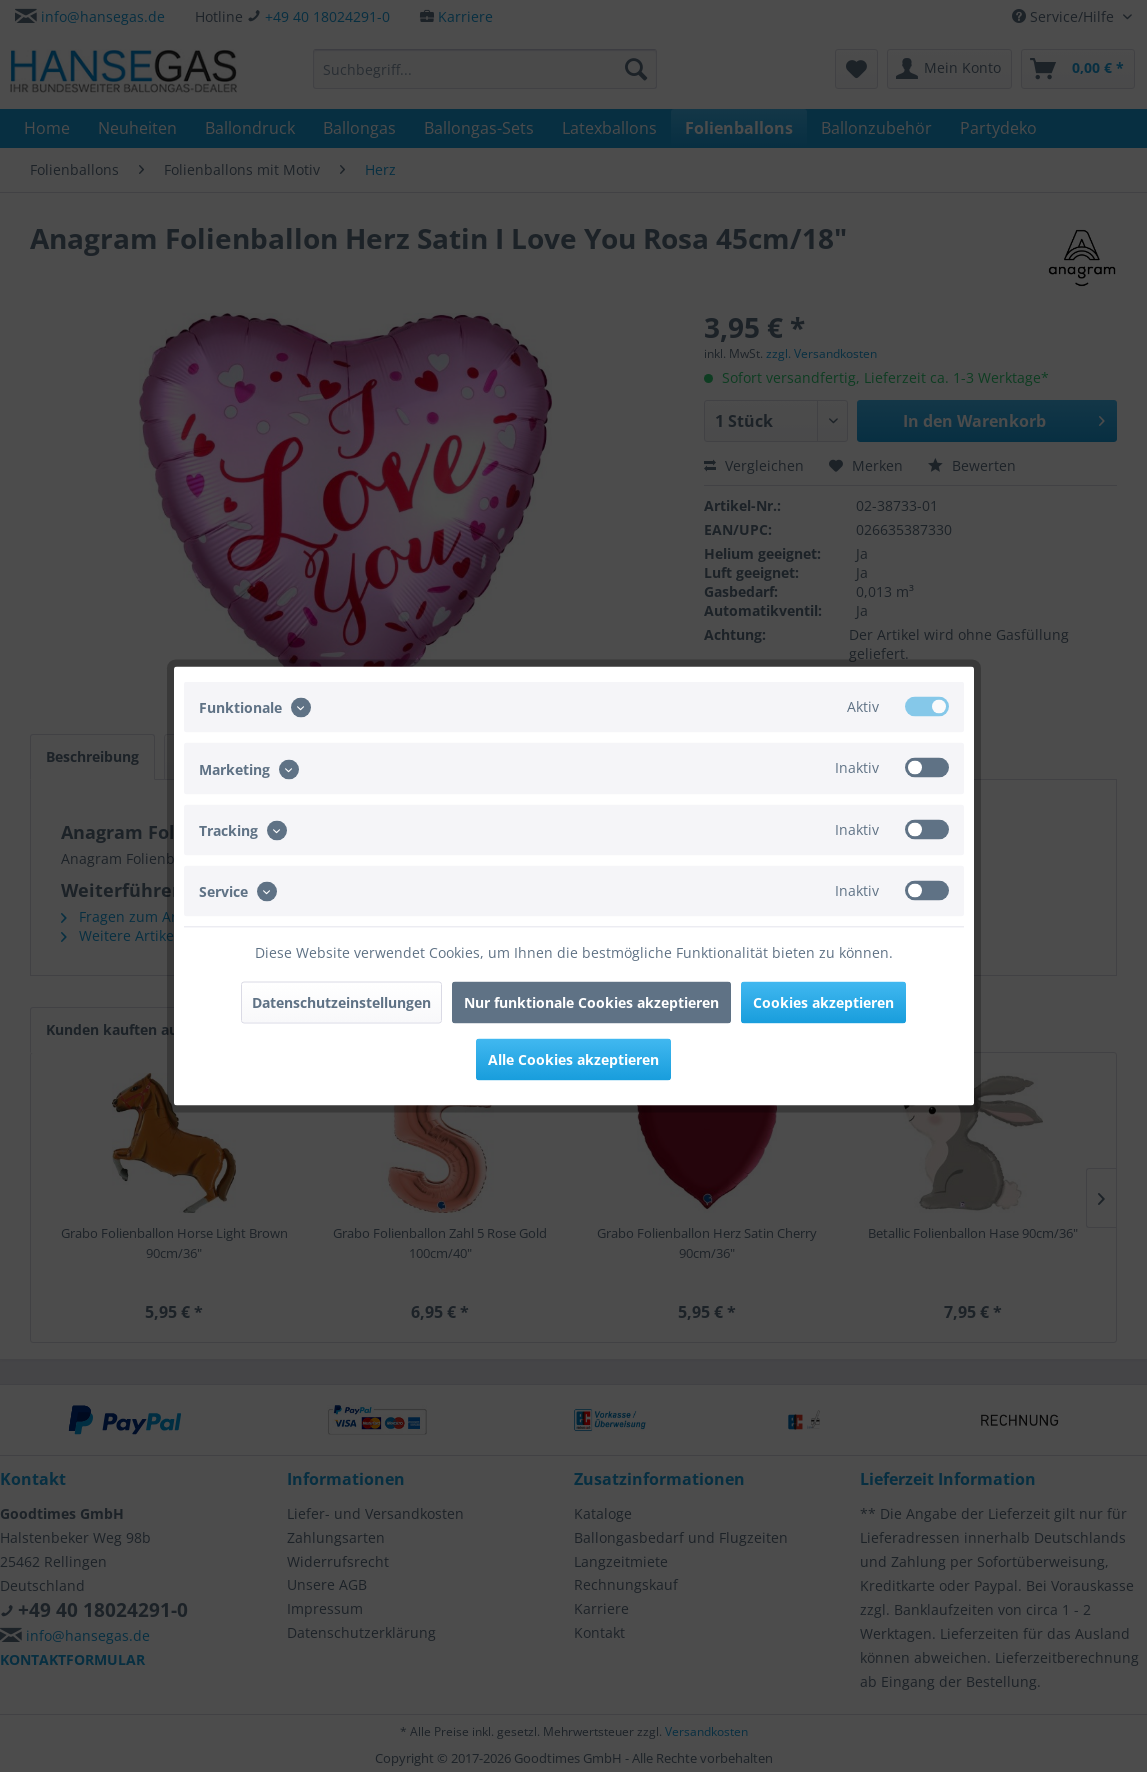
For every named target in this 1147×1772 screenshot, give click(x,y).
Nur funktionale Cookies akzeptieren (591, 1002)
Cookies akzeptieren (823, 1002)
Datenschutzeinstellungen (341, 1002)
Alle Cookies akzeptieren (573, 1059)
